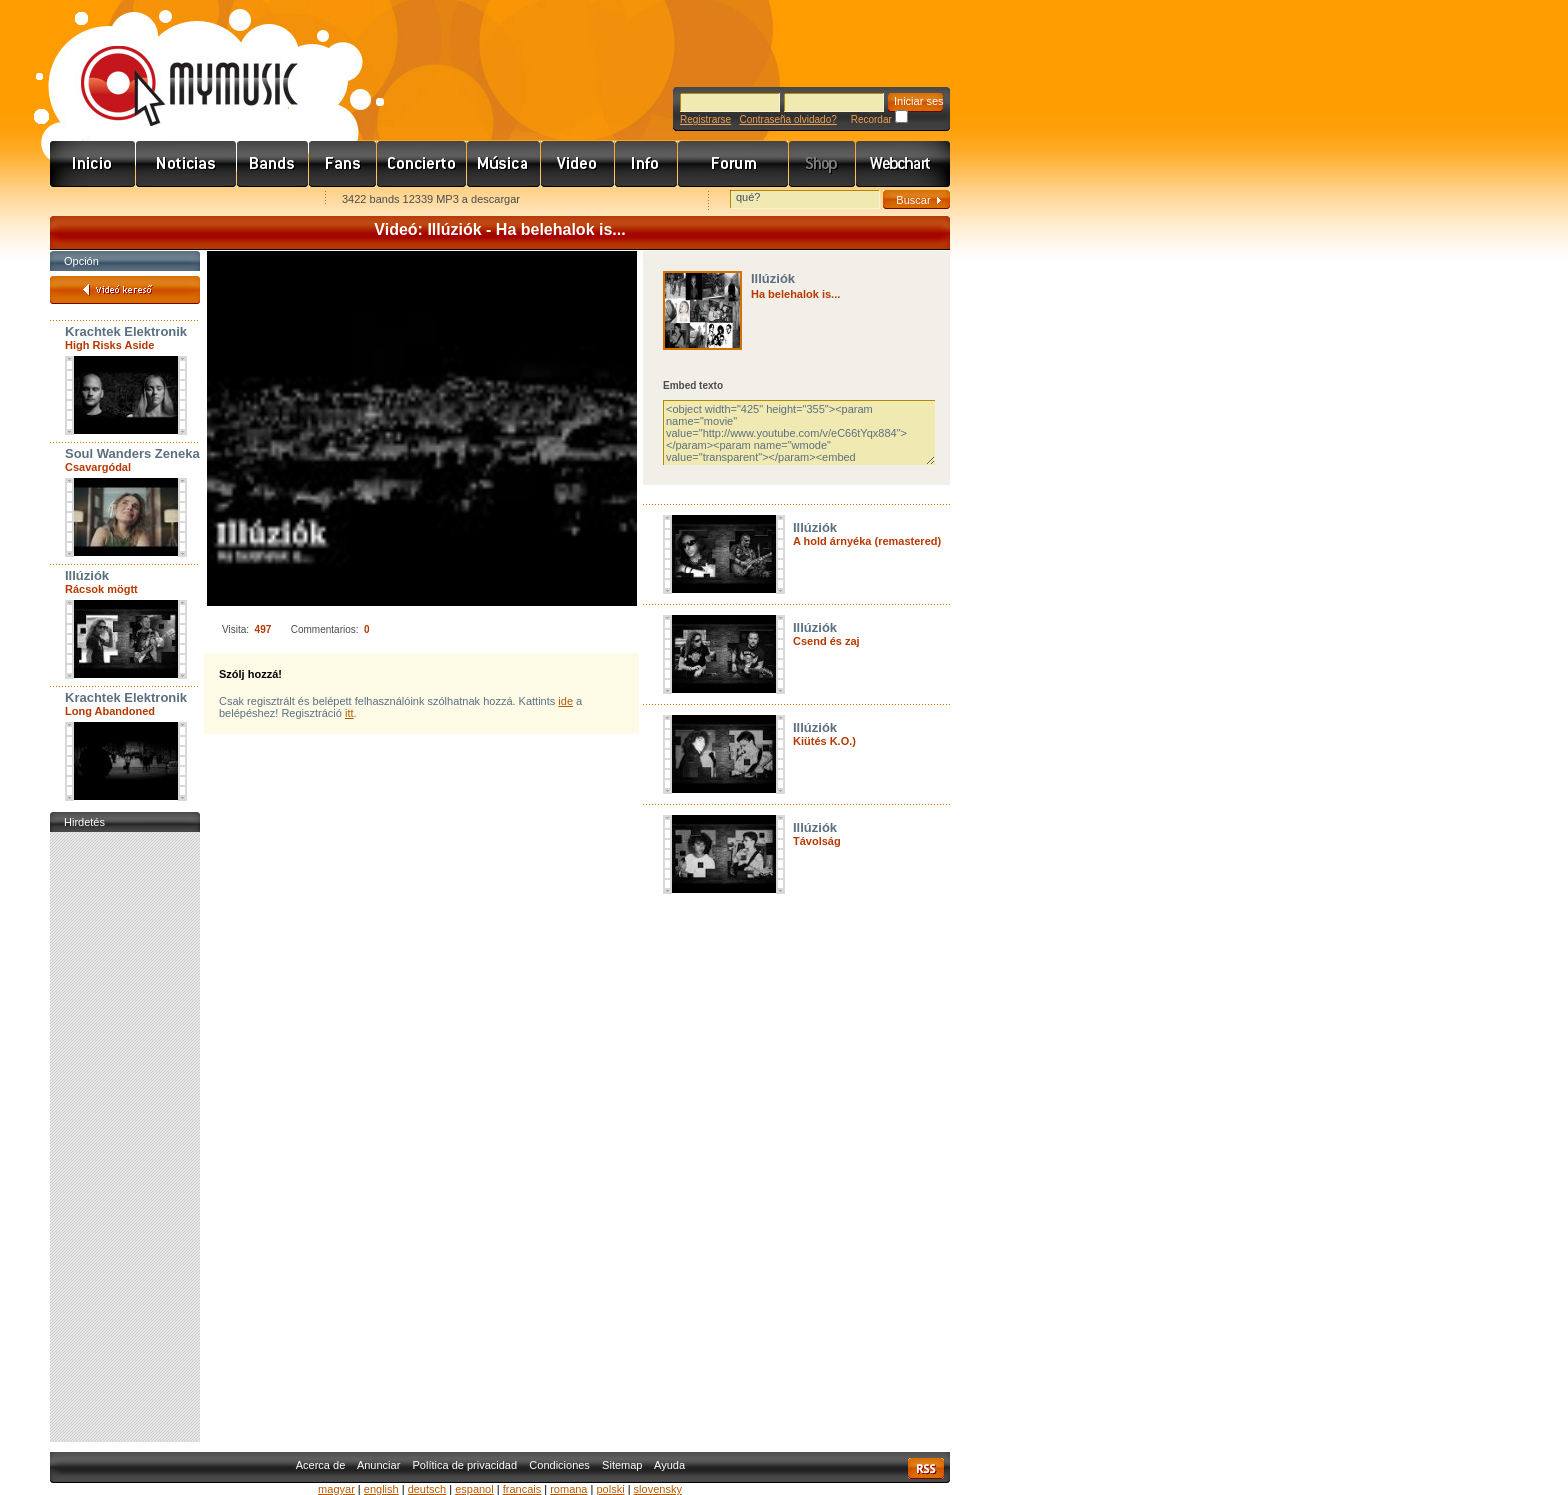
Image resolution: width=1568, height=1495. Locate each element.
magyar (336, 1489)
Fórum (733, 164)
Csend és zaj (826, 641)
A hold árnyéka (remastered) (867, 541)
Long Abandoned (110, 711)
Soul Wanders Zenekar (135, 453)
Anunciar (378, 1465)
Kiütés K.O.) (824, 741)
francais (522, 1489)
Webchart (903, 164)
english (381, 1489)
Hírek (186, 164)
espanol (474, 1489)
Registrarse (705, 119)
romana (568, 1489)
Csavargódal (98, 467)
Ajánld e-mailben (261, 200)
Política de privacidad (465, 1465)
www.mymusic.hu (172, 65)
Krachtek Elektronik (126, 331)
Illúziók (87, 575)
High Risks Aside (109, 345)
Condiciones (559, 1465)
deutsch (427, 1489)
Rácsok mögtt (101, 589)
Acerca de (321, 1465)
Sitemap (622, 1465)
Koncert (422, 164)
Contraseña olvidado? (787, 119)
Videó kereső (125, 290)
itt (349, 713)
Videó (578, 164)
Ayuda (669, 1465)
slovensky (658, 1489)
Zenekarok (273, 164)
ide (565, 701)
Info (646, 164)
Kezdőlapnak (176, 200)
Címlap (93, 164)
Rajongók (343, 164)
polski (610, 1489)
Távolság (817, 841)
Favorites (91, 200)
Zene (504, 164)
